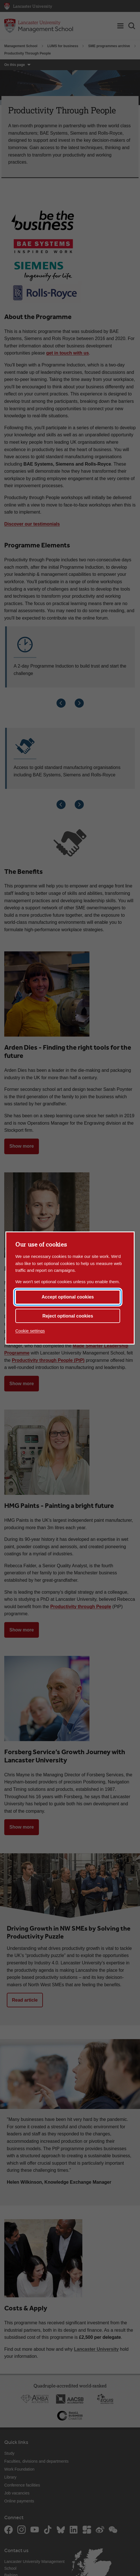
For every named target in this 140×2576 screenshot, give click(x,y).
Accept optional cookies (67, 1297)
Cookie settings (30, 1330)
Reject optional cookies (67, 1316)
